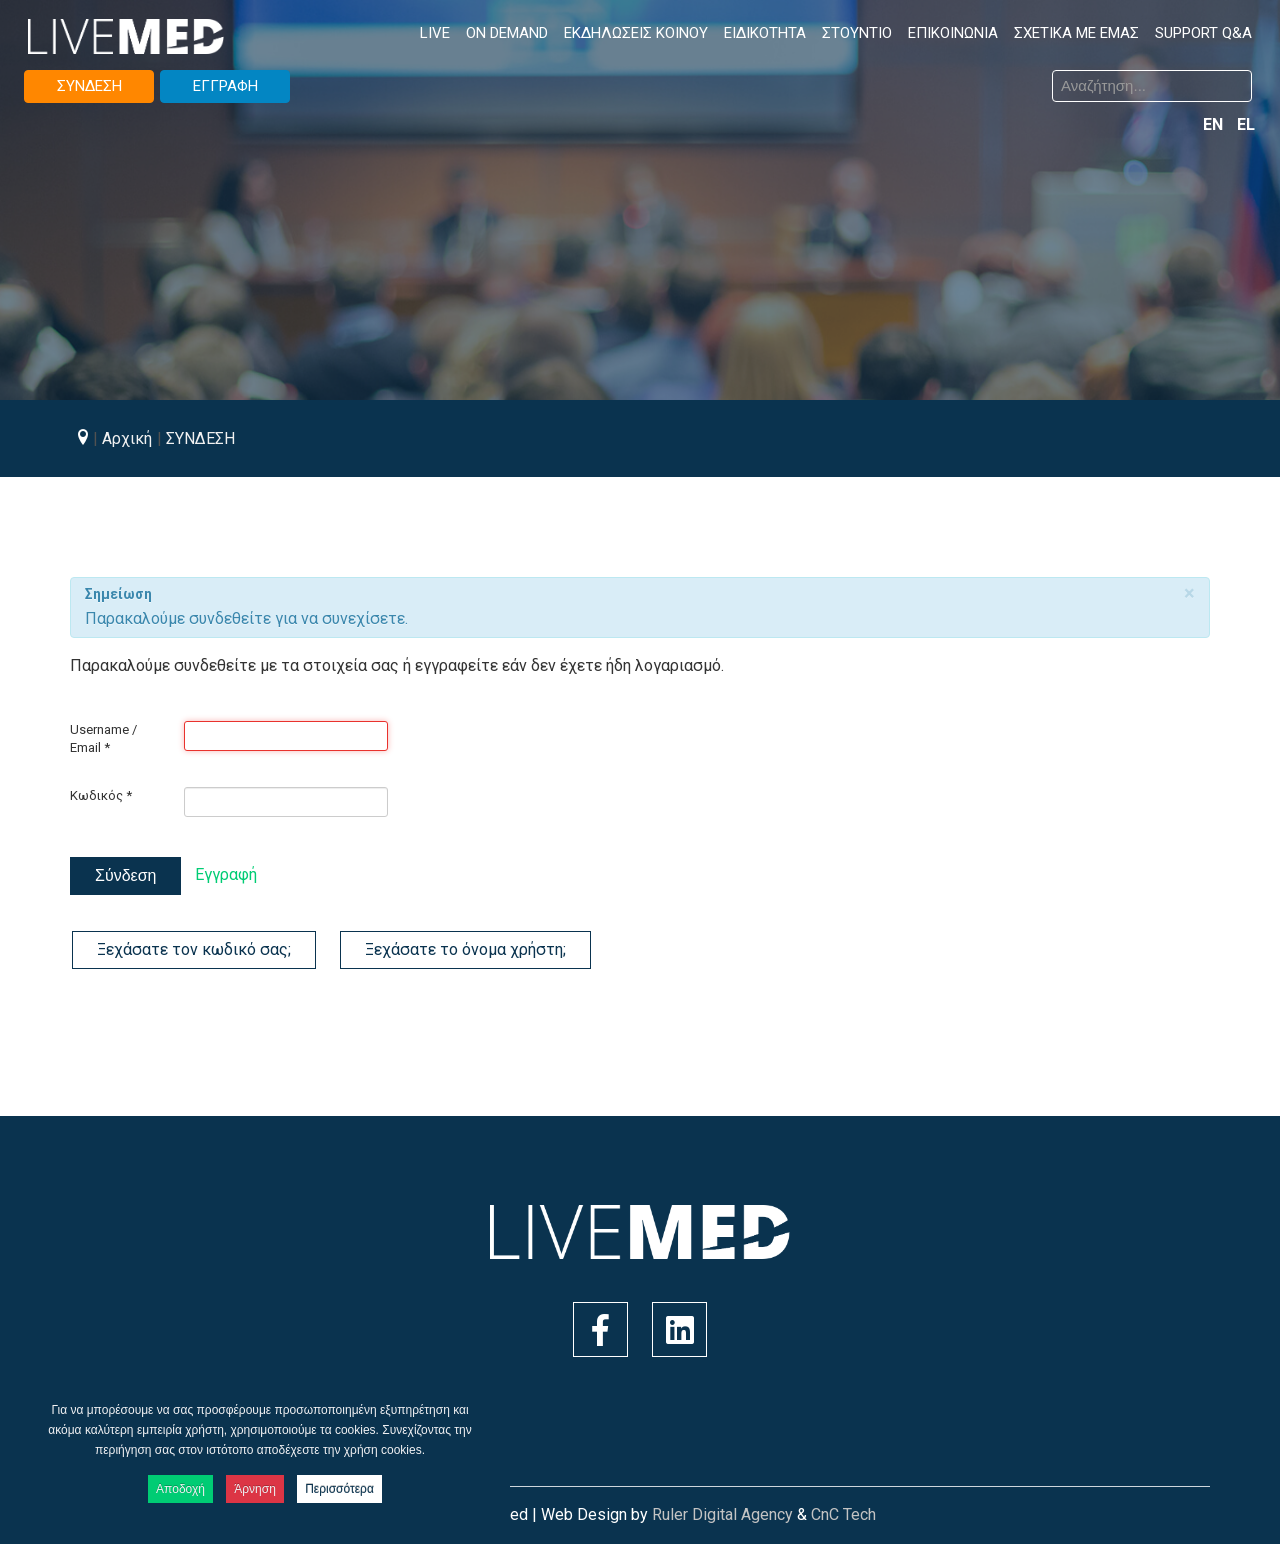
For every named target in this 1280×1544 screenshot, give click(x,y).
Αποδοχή (180, 1489)
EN (1215, 124)
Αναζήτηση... (655, 73)
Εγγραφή (226, 874)
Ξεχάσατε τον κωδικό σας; (194, 949)
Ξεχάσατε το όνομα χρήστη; (465, 949)
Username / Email (103, 738)
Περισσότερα (339, 1489)
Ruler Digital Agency (722, 1514)
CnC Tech (843, 1514)
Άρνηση (255, 1489)
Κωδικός (101, 795)
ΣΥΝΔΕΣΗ (89, 86)
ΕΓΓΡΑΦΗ (225, 86)
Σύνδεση (125, 875)
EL (1246, 124)
